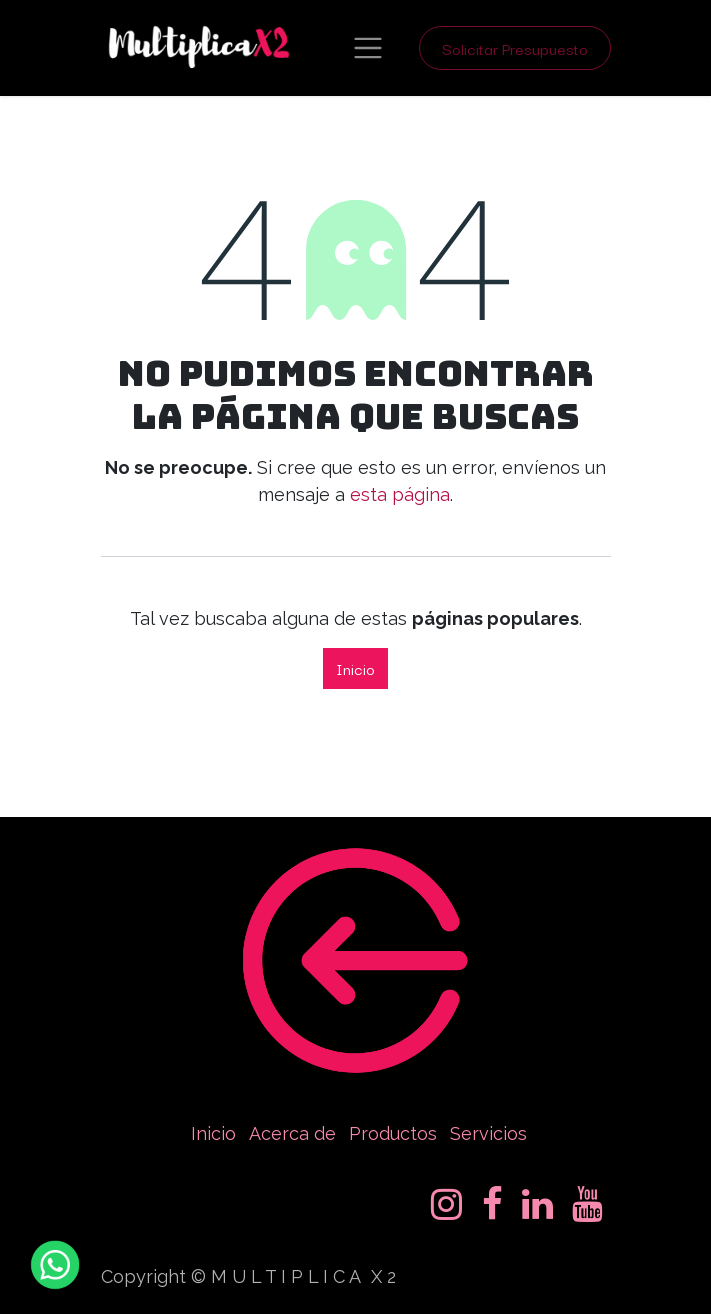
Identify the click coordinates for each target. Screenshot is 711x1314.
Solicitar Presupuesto (515, 48)
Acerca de (292, 1133)
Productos (393, 1133)
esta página (400, 494)
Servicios (488, 1133)
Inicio (355, 668)
